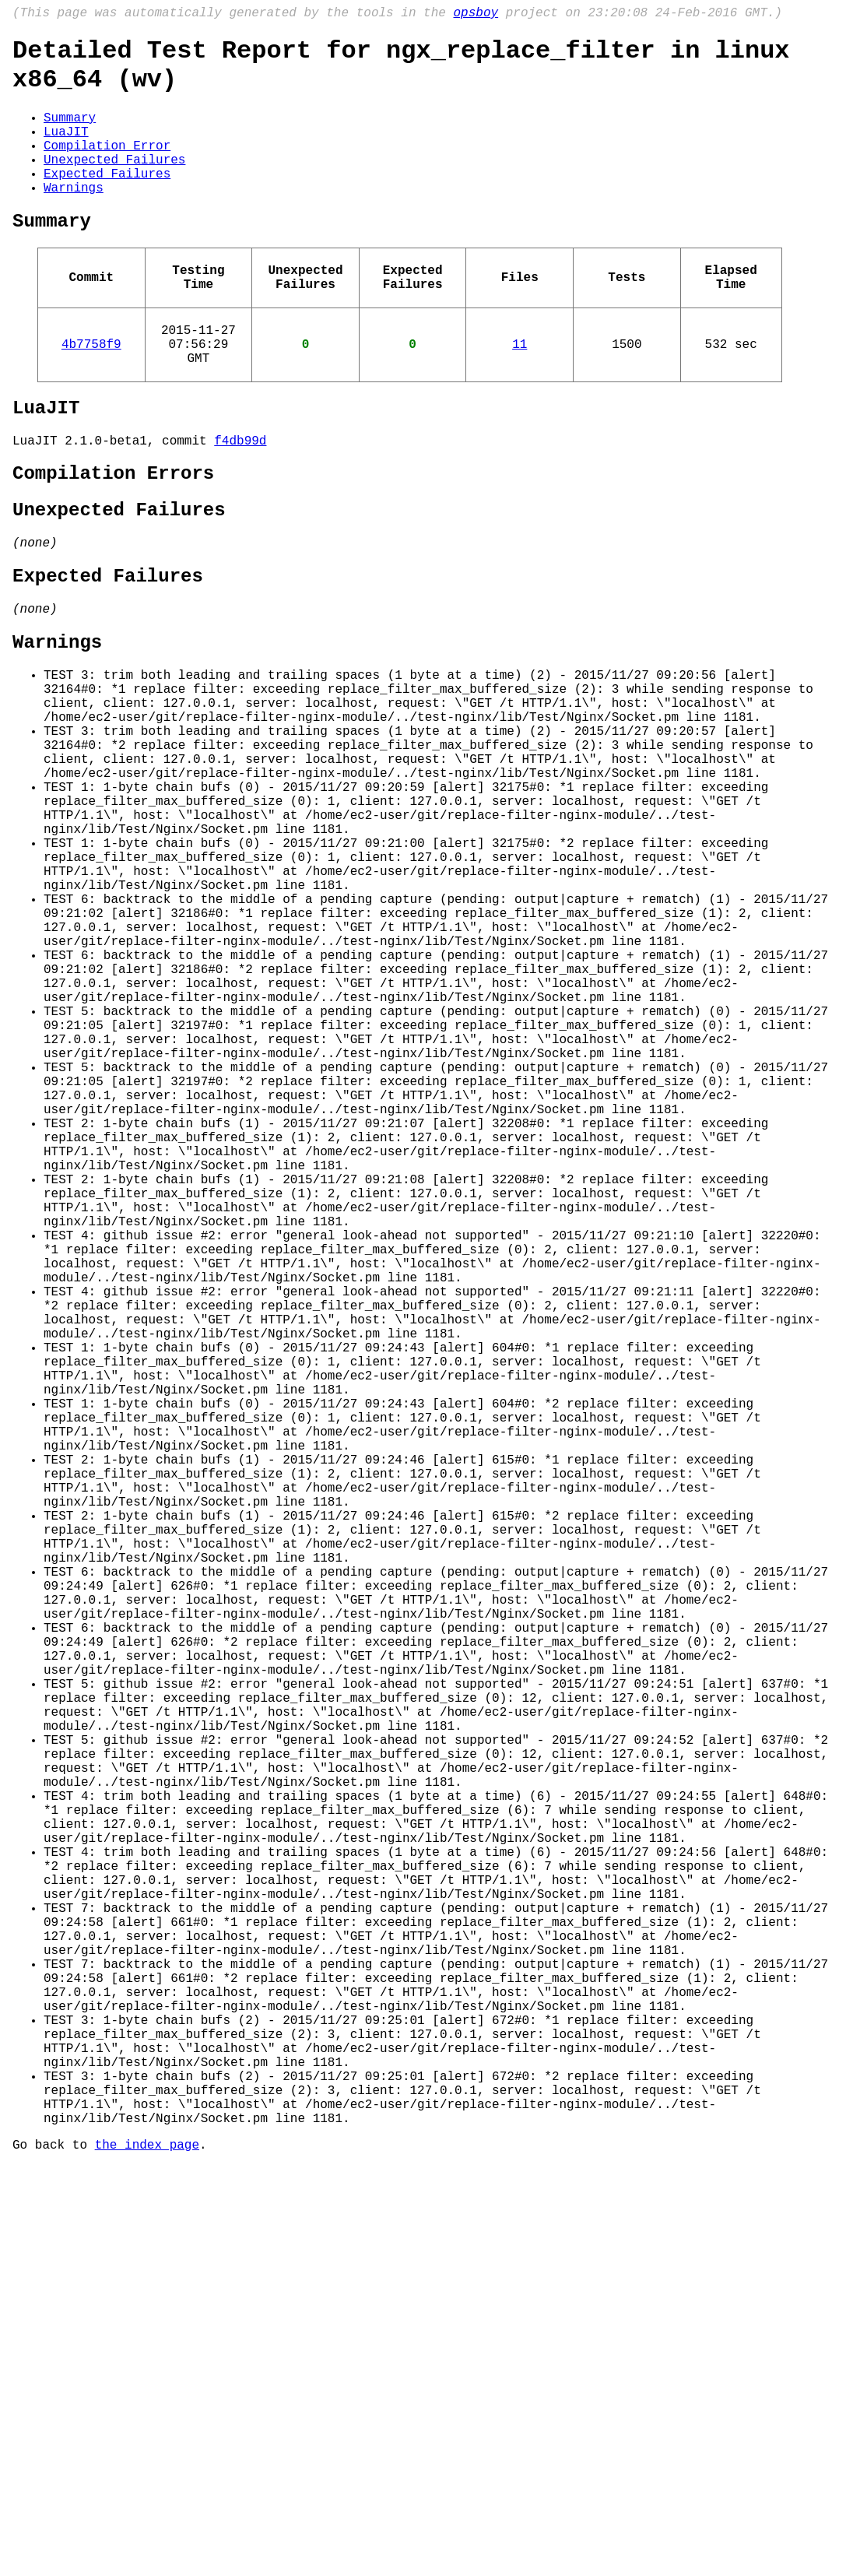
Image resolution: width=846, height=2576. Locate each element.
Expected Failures (107, 200)
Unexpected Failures (114, 183)
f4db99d (240, 499)
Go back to (53, 2555)
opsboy (475, 14)
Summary (70, 132)
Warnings (74, 218)
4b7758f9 (91, 391)
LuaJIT (66, 149)
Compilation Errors (113, 535)
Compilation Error (107, 166)
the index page (147, 2555)
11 (519, 391)
